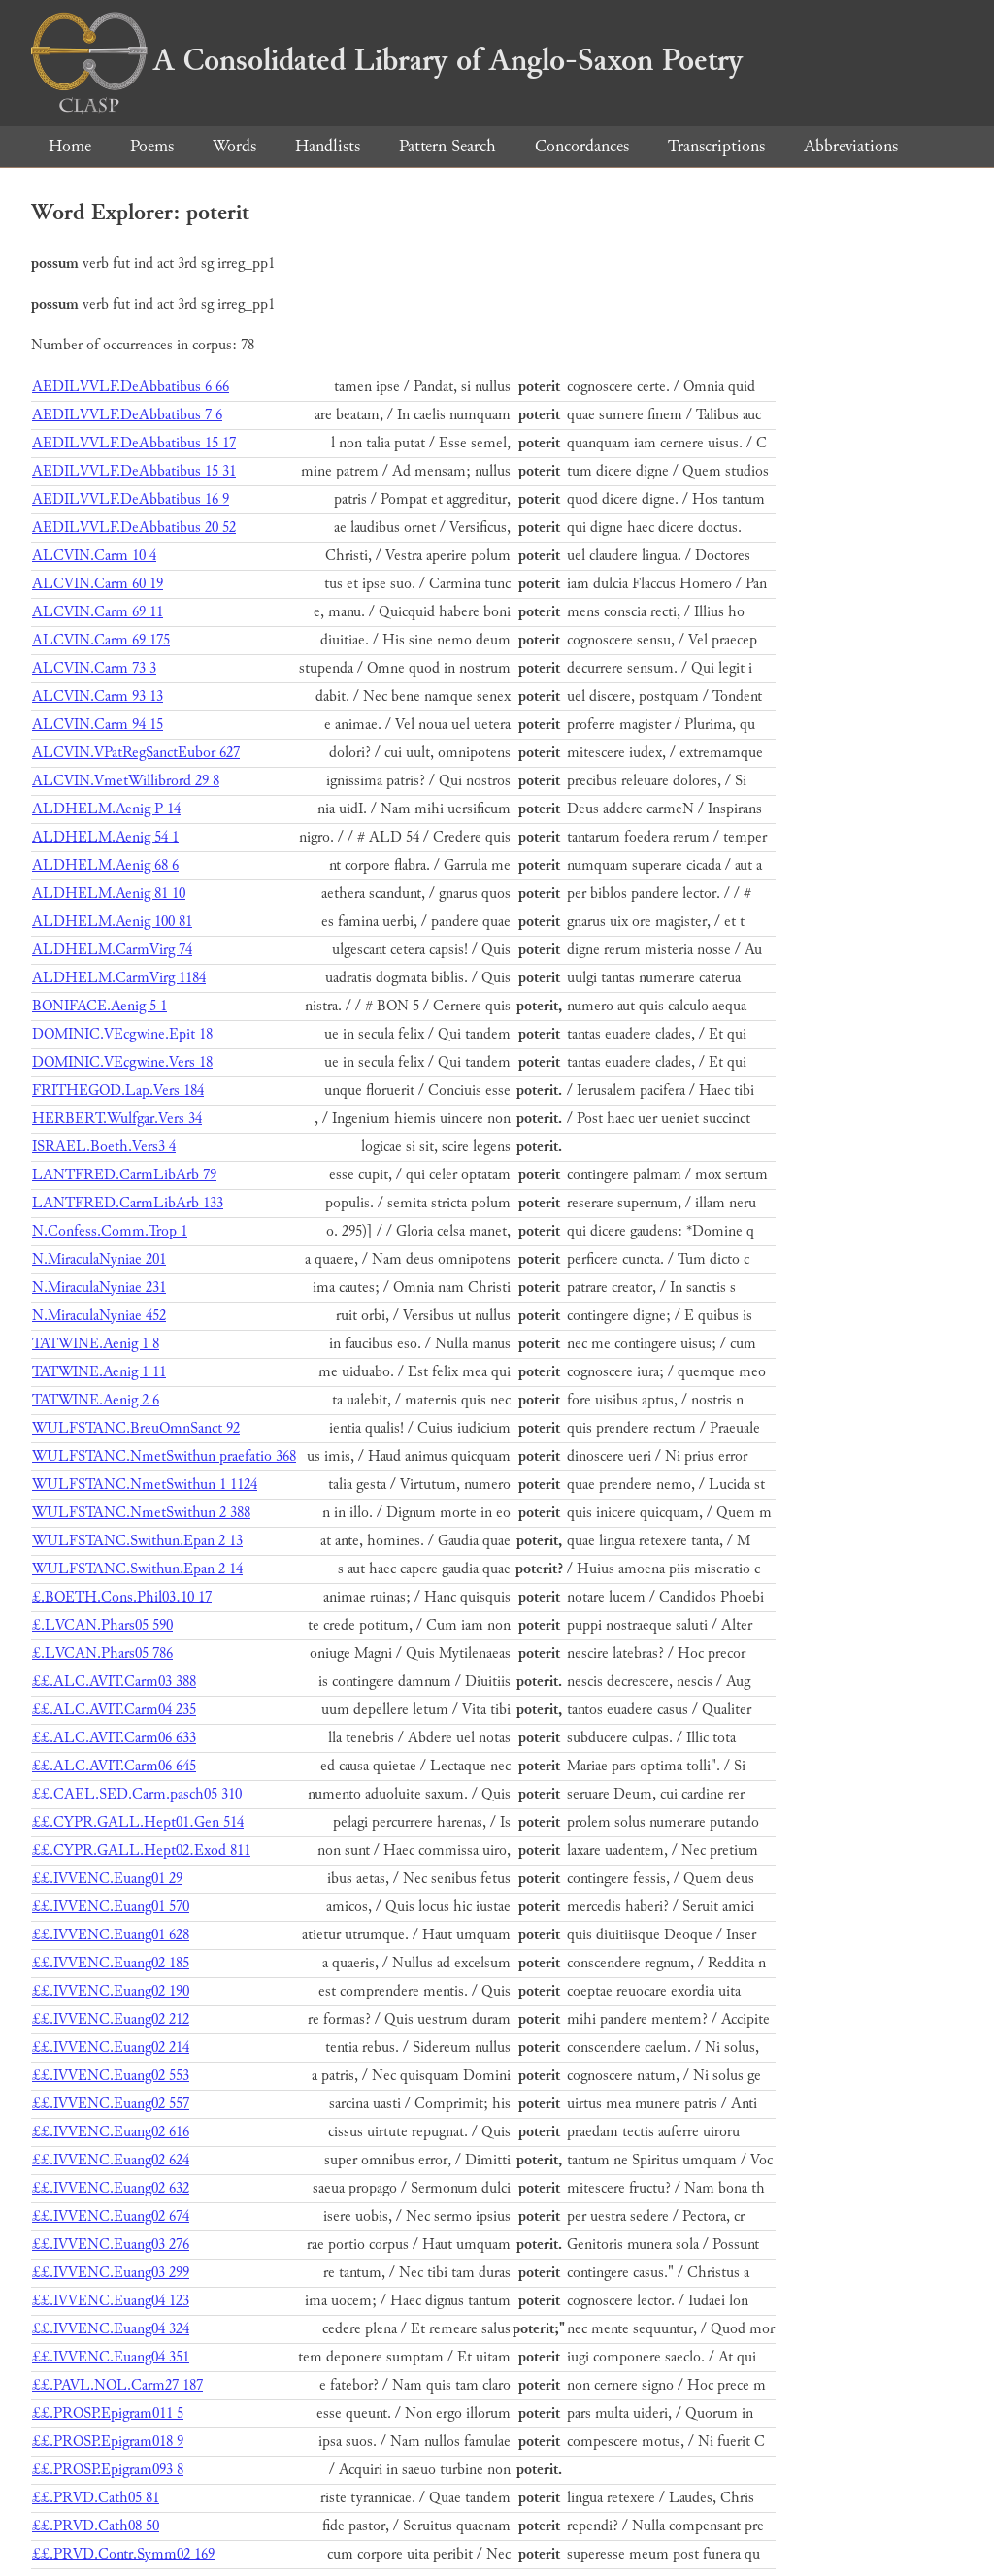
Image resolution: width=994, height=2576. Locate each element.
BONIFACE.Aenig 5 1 (99, 1006)
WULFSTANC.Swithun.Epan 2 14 (137, 1569)
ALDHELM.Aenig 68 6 (105, 865)
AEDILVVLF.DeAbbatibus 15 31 (134, 471)
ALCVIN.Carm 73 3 (94, 668)
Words (234, 146)
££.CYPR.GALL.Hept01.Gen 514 (138, 1822)
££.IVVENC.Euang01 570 (110, 1907)
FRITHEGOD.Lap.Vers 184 (118, 1090)
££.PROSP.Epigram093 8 (107, 2470)
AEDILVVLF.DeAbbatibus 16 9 (130, 499)
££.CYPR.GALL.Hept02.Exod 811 (141, 1850)
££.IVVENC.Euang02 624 (110, 2160)
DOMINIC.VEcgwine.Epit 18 (122, 1034)
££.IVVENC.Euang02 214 (110, 2047)
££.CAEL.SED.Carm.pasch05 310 (137, 1794)
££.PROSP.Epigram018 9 (107, 2441)
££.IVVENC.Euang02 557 (110, 2104)
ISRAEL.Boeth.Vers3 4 (104, 1147)
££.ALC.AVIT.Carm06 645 (114, 1766)
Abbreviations (851, 146)
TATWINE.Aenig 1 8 (95, 1344)
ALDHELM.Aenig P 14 (106, 809)
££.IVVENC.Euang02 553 (110, 2075)
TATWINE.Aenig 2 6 (95, 1400)
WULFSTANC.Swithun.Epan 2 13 (137, 1541)
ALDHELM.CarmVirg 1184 (119, 978)
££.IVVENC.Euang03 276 (110, 2244)
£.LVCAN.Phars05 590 (102, 1625)
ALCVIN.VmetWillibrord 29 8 (125, 781)
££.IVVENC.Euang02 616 (110, 2132)
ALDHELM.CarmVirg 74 (112, 950)
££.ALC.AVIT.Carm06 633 (114, 1738)
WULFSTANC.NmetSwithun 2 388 (141, 1513)
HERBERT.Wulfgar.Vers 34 (117, 1118)
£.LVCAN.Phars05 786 (102, 1653)
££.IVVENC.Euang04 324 (110, 2329)
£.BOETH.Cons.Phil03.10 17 (122, 1597)
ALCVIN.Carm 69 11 (97, 612)
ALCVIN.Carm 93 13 (97, 696)
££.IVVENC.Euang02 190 (110, 1991)
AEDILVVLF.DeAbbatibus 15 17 (134, 443)
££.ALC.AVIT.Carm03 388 (114, 1681)
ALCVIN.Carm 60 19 (97, 584)
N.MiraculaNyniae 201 (99, 1259)
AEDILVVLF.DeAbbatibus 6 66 (130, 387)
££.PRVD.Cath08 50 (95, 2526)
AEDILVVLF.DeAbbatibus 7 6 (127, 415)
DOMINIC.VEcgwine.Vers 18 (122, 1062)
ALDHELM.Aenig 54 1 (105, 837)
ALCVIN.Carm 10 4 (94, 556)
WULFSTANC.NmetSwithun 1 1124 (144, 1484)
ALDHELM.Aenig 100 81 (112, 921)
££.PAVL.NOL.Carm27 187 (117, 2385)
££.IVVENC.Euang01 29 (107, 1878)
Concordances (582, 146)
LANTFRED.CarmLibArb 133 (127, 1203)
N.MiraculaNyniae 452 (99, 1316)
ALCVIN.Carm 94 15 (97, 724)
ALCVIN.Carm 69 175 (101, 640)
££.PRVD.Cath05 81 (95, 2498)
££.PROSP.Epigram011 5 (107, 2413)
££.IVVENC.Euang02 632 (110, 2188)
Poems (152, 146)
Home (70, 146)
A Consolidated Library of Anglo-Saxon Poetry (387, 60)
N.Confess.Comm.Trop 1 (109, 1231)
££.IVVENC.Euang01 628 (110, 1935)
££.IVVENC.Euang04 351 (110, 2357)
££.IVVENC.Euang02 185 (110, 1963)
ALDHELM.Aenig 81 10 (108, 893)
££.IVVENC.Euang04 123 (110, 2301)
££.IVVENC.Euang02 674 (110, 2216)
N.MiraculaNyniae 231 (99, 1287)
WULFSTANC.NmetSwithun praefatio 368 (164, 1456)
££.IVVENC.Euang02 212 (110, 2019)
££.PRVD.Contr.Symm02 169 (123, 2554)
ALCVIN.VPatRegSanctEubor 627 (136, 753)
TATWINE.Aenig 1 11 (99, 1372)
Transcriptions (716, 146)
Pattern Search (447, 146)
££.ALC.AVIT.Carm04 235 (114, 1710)
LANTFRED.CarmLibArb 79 (124, 1175)
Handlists (327, 146)
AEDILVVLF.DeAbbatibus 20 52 (134, 527)
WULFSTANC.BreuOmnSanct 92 (136, 1428)
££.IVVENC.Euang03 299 (110, 2273)
